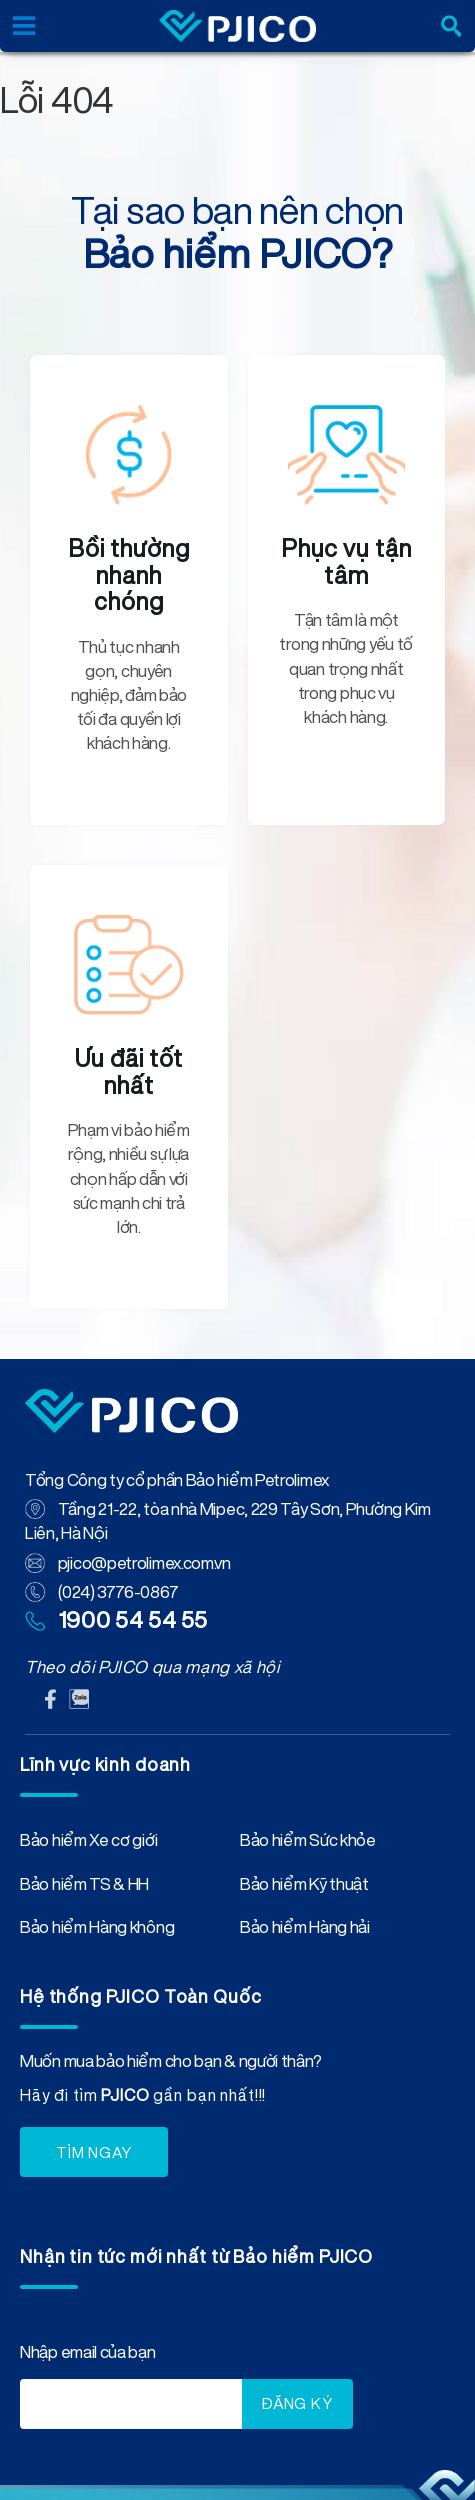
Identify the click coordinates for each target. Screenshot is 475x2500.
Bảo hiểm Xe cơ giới (88, 1844)
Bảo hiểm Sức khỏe (308, 1844)
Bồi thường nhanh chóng (129, 574)
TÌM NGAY (94, 2152)
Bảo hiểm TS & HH (84, 1888)
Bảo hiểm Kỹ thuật (304, 1888)
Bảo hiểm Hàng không (97, 1931)
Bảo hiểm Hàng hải (305, 1931)
